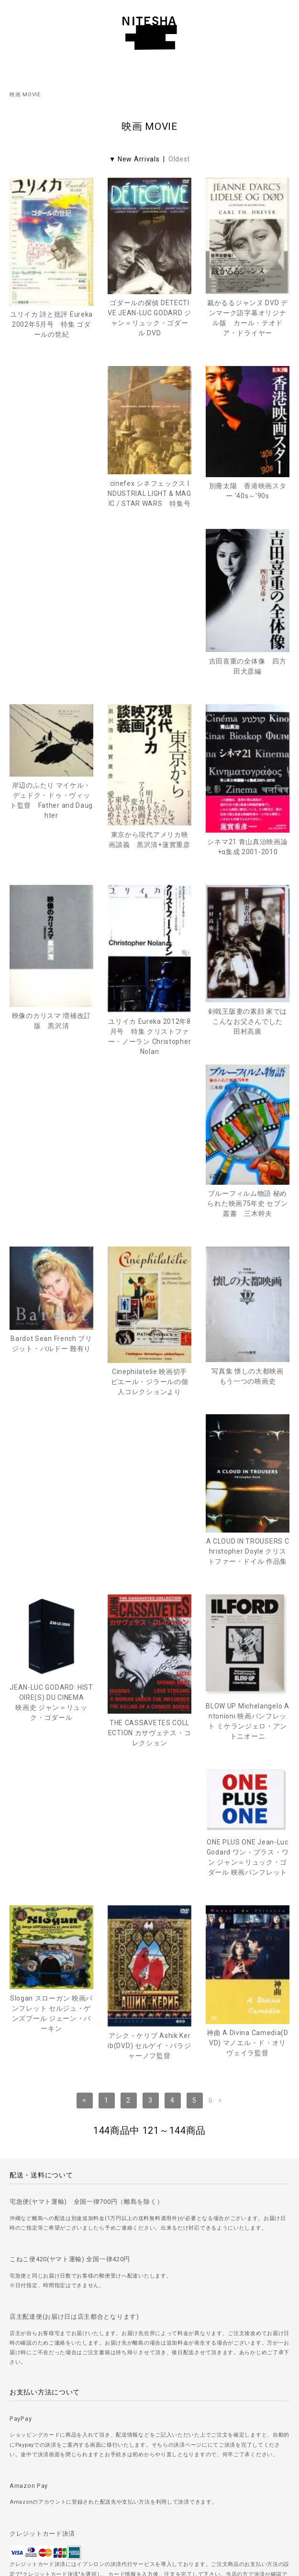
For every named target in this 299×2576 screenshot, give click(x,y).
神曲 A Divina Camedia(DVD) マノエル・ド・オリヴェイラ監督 (247, 1604)
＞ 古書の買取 (149, 2423)
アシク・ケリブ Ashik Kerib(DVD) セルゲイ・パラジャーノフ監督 (149, 1607)
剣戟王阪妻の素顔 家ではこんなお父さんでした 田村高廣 (248, 860)
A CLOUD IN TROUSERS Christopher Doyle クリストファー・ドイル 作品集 (149, 1242)
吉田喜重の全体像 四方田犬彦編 (248, 505)
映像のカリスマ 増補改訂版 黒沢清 (51, 859)
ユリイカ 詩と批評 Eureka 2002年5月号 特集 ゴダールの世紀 (51, 324)
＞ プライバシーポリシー (149, 2450)
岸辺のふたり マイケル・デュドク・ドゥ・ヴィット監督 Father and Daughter (51, 639)
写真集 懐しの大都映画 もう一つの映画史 (54, 1235)
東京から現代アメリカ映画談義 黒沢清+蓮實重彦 (149, 678)
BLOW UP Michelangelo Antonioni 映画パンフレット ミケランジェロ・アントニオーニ (149, 1412)
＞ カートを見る (149, 2503)
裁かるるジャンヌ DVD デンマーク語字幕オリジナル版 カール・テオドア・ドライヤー (247, 318)
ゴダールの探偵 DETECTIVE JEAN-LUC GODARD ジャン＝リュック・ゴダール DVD (149, 318)
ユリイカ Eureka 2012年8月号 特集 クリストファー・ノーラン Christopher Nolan (149, 875)
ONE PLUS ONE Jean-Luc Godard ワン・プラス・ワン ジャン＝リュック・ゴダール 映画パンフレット (248, 1373)
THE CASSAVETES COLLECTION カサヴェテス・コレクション (51, 1424)
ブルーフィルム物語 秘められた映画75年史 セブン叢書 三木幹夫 (51, 1062)
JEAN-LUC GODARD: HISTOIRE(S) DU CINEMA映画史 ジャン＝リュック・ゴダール (247, 1213)
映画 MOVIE (25, 95)
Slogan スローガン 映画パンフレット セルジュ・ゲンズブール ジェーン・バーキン (51, 1575)
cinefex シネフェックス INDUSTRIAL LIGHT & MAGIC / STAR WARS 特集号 (51, 495)
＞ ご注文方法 (149, 2396)
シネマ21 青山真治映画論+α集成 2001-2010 (247, 685)
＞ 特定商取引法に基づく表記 (149, 2476)
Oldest (179, 159)
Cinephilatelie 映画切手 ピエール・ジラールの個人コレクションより (248, 1058)
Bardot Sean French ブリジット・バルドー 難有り (149, 1020)
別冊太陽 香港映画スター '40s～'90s (149, 492)
